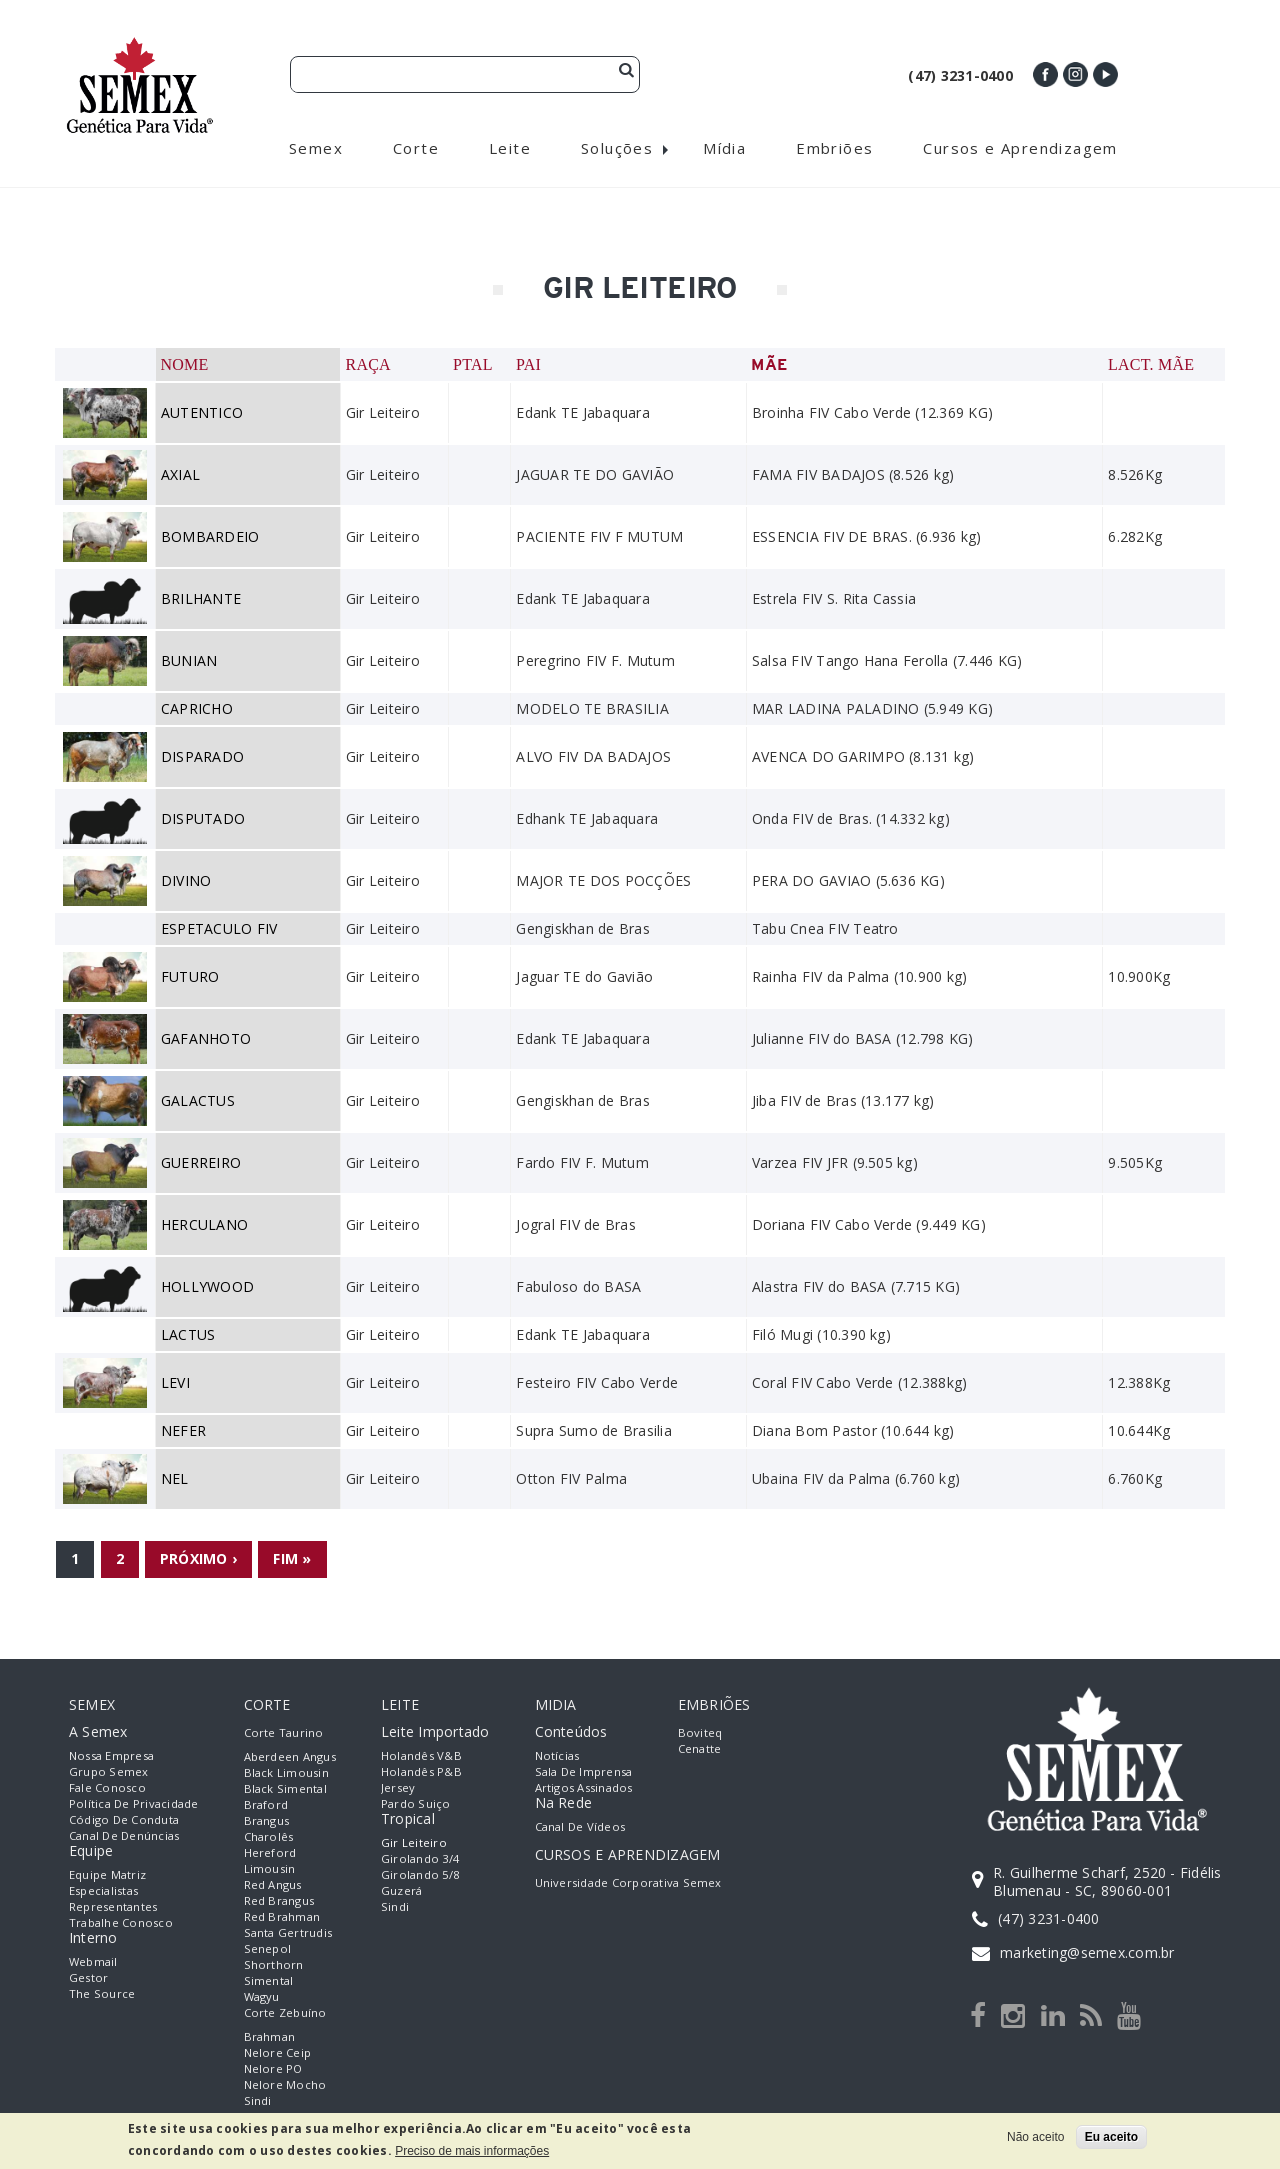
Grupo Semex (109, 1771)
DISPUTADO (203, 818)
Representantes (113, 1906)
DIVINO (186, 880)
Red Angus (273, 1884)
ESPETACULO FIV (219, 928)
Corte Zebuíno (285, 2012)
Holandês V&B (421, 1755)
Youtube (1105, 74)
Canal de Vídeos (580, 1826)
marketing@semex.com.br (1087, 1952)
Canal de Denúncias (124, 1835)
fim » (292, 1558)
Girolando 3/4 (420, 1858)
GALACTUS (198, 1100)
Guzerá (401, 1890)
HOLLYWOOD (207, 1286)
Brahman (270, 2036)
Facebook (1045, 74)
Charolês (269, 1836)
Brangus (267, 1820)
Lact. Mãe (1151, 364)
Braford (266, 1804)
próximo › (198, 1558)
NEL (175, 1478)
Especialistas (103, 1890)
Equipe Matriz (107, 1874)
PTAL (473, 364)
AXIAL (180, 474)
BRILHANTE (201, 598)
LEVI (175, 1382)
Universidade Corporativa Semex (628, 1882)
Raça (367, 364)
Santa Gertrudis (288, 1932)
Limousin (270, 1868)
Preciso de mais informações (472, 2151)
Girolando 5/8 (420, 1874)
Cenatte (700, 1748)
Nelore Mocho (285, 2084)
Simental (269, 1980)
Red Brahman (282, 1916)
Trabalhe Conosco (121, 1922)
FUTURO (190, 976)
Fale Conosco (107, 1787)
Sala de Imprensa (584, 1771)
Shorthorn (274, 1964)
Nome (185, 364)
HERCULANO (204, 1224)
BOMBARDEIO (210, 536)
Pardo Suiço (416, 1803)
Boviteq (700, 1732)
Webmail (93, 1961)
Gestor (88, 1977)
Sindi (258, 2100)
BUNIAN (189, 660)
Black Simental (285, 1788)
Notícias (557, 1755)
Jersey (398, 1787)
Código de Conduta (124, 1819)
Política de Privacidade (134, 1803)
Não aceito (1035, 2137)
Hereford (270, 1852)
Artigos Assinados (584, 1787)
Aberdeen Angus (290, 1756)
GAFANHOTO (206, 1038)
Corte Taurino (284, 1732)
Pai (528, 364)
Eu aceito (1111, 2137)
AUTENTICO (202, 412)
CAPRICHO (197, 708)
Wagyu (262, 1996)
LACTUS (188, 1334)
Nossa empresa (111, 1755)
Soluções (617, 148)
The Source (102, 1993)
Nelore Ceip (278, 2052)
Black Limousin (286, 1772)
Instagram (1075, 74)
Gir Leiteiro (414, 1842)
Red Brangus (279, 1900)
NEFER (183, 1430)
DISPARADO (202, 756)
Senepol (268, 1948)
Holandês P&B (421, 1771)
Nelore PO (273, 2068)
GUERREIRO (201, 1162)
